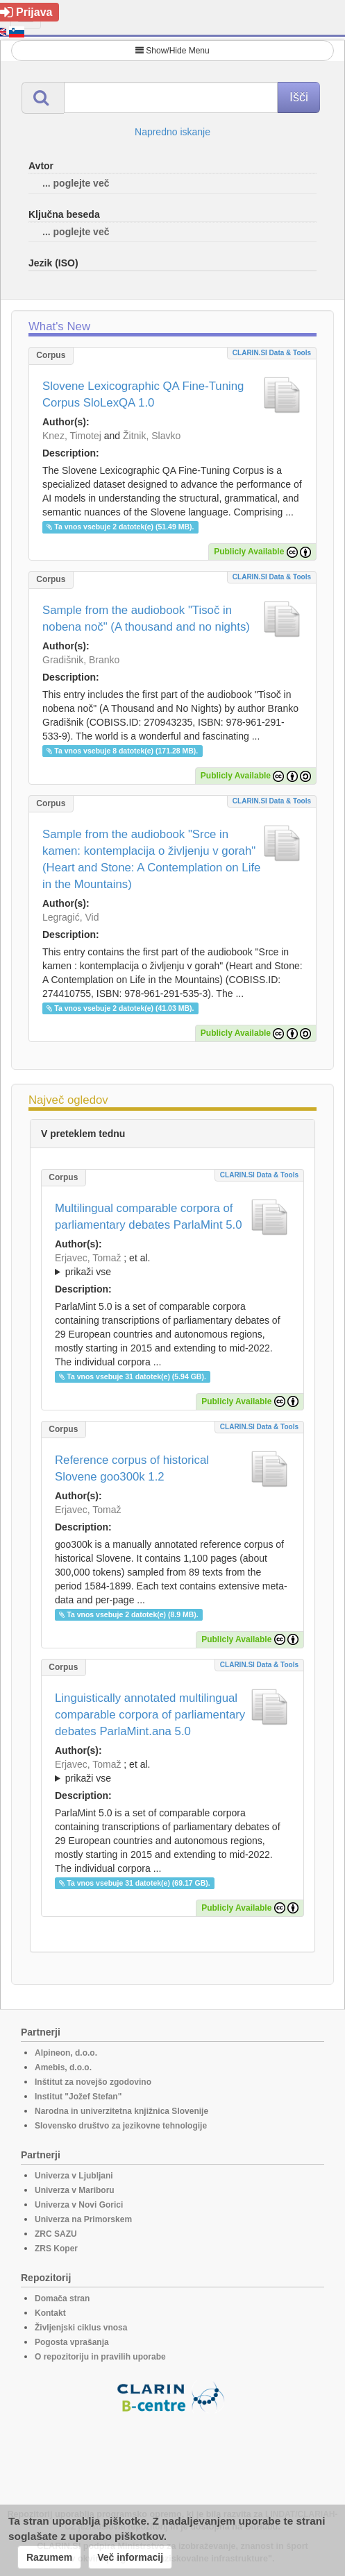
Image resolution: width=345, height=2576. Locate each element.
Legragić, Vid (70, 917)
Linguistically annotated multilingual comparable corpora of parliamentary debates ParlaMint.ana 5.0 (150, 1714)
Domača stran (62, 2298)
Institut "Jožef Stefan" (78, 2096)
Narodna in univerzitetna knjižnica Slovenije (121, 2111)
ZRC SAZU (56, 2234)
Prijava (26, 12)
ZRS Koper (56, 2248)
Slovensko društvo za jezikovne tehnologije (121, 2126)
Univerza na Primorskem (83, 2219)
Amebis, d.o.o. (63, 2067)
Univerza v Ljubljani (74, 2176)
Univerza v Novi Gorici (79, 2205)
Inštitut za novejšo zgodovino (93, 2082)
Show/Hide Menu (172, 51)
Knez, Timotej (71, 435)
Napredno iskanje (172, 131)
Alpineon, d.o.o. (66, 2053)
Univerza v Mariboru (75, 2190)
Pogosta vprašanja (72, 2342)
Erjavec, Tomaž (88, 1257)
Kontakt (50, 2313)
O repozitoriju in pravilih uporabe (100, 2357)
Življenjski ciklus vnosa (81, 2327)
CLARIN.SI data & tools (272, 353)
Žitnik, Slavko (151, 435)
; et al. (172, 1265)
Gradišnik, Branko (80, 659)
